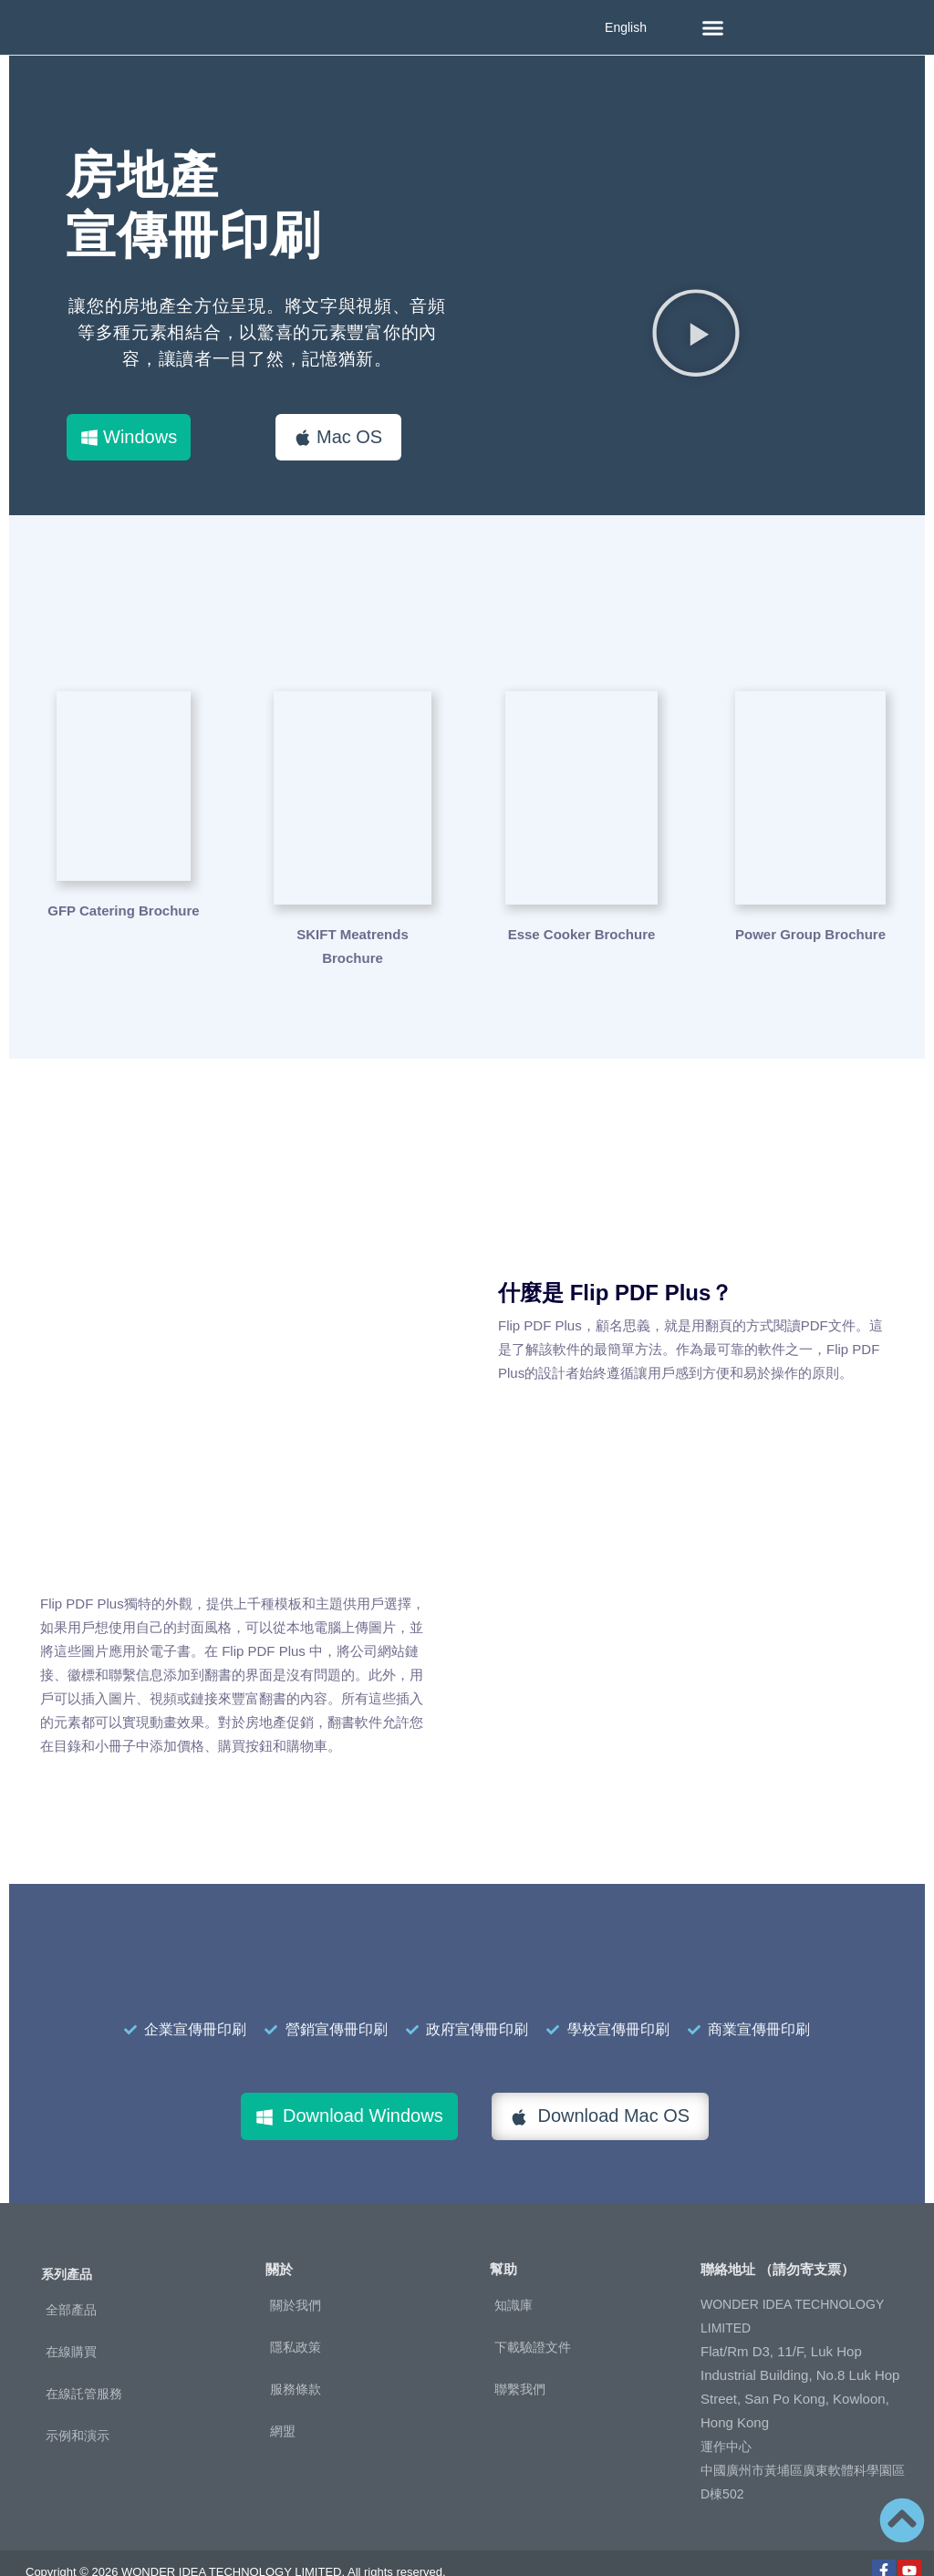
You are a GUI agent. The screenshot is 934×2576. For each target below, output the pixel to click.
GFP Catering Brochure (123, 904)
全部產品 (71, 2279)
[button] (713, 27)
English (626, 27)
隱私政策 (295, 2316)
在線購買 (71, 2321)
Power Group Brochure (810, 904)
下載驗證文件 (532, 2316)
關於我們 (295, 2274)
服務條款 (295, 2358)
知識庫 (513, 2274)
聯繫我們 (519, 2358)
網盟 (283, 2400)
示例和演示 (77, 2405)
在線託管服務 (84, 2363)
